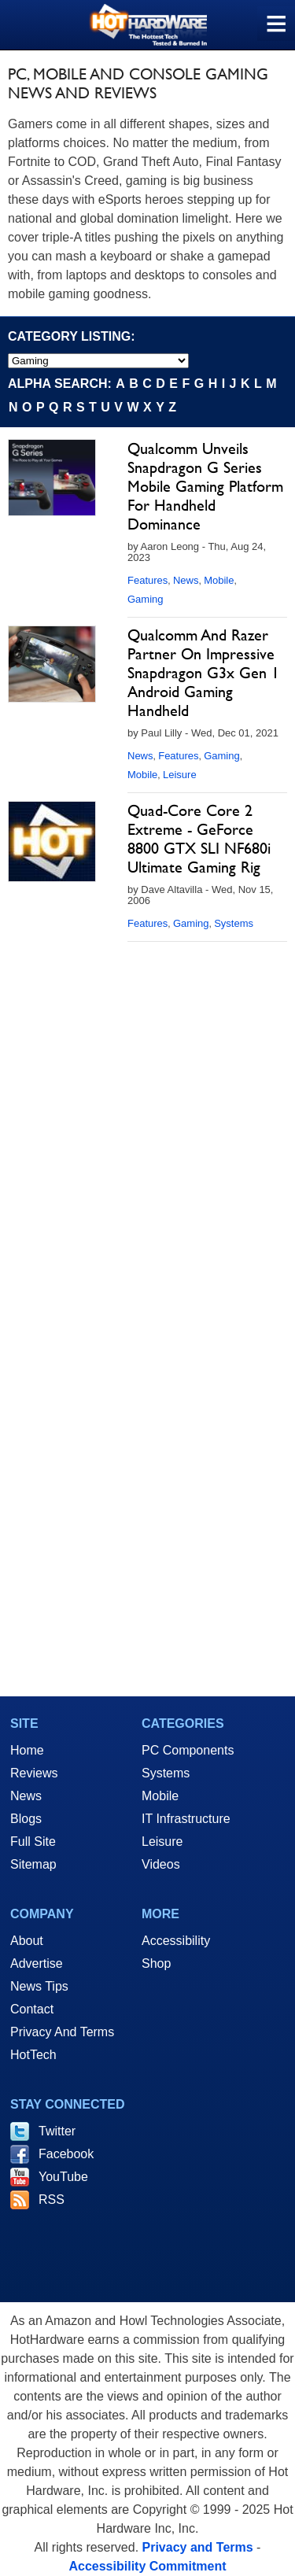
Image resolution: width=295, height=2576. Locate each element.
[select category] (98, 360)
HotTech (33, 2054)
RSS (52, 2199)
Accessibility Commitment (147, 2566)
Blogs (26, 1818)
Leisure (180, 775)
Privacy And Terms (62, 2032)
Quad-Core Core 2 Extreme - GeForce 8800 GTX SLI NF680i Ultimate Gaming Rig (199, 839)
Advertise (36, 1963)
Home (27, 1750)
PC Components (188, 1750)
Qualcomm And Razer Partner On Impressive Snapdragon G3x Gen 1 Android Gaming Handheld (203, 673)
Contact (31, 2009)
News (186, 580)
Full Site (33, 1841)
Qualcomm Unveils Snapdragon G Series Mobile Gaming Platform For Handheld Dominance (205, 486)
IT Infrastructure (186, 1818)
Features (147, 580)
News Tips (39, 1986)
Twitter (57, 2131)
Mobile (219, 580)
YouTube (63, 2176)
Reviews (33, 1773)
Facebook (66, 2154)
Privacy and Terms (197, 2547)
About (26, 1940)
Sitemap (33, 1864)
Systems (233, 923)
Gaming (145, 599)
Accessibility (176, 1940)
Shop (156, 1963)
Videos (161, 1864)
